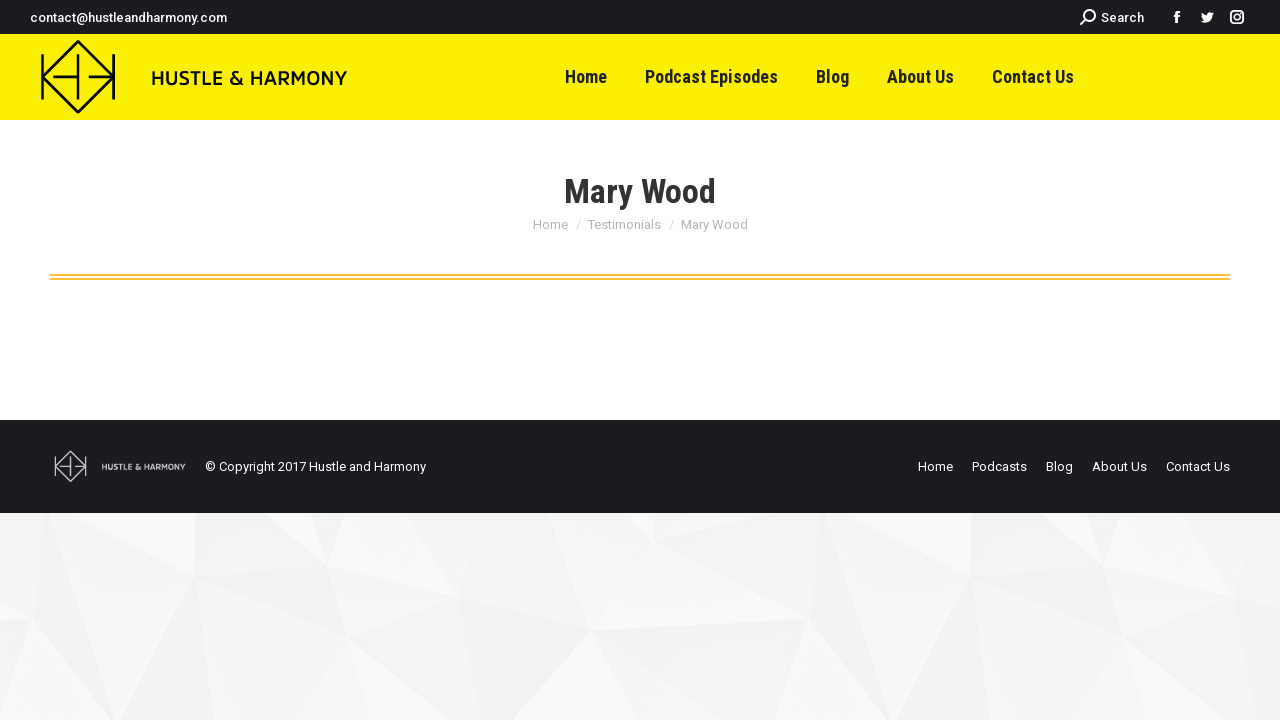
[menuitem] (586, 77)
